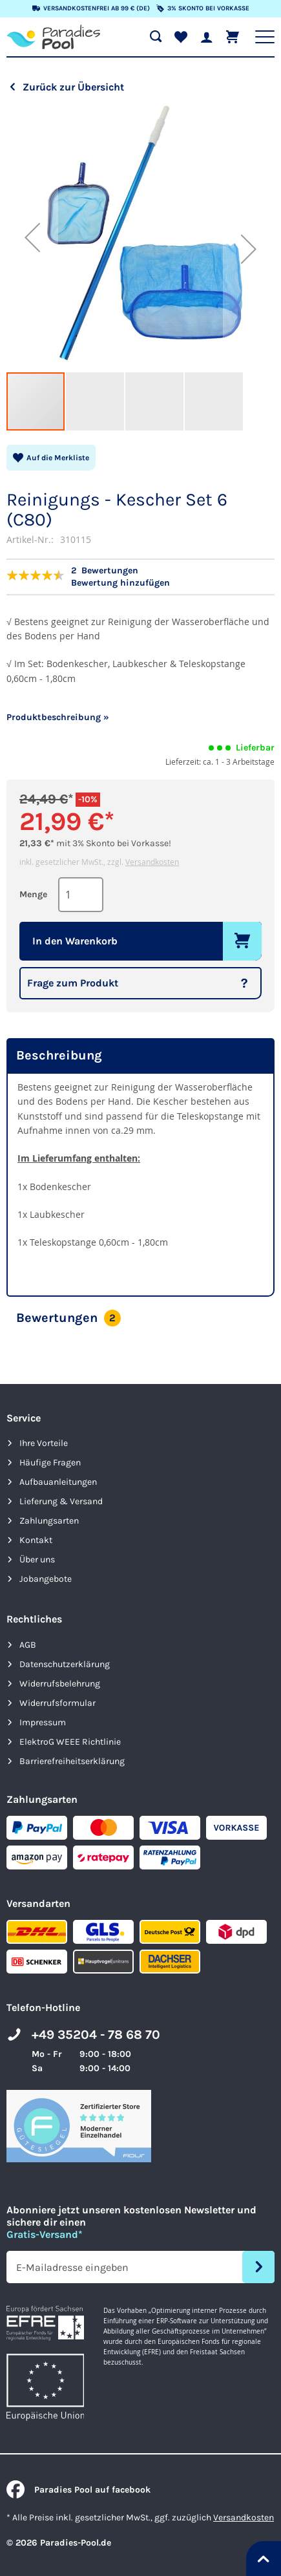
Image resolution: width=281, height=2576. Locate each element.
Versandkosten (152, 862)
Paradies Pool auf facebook (78, 2489)
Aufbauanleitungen (58, 1481)
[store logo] (53, 37)
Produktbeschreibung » (57, 717)
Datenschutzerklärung (64, 1664)
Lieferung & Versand (61, 1501)
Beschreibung (59, 1055)
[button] (32, 237)
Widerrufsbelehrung (59, 1683)
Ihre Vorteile (43, 1443)
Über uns (37, 1559)
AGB (27, 1644)
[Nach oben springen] (263, 2558)
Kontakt (35, 1540)
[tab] (140, 1056)
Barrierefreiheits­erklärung (72, 1761)
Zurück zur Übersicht (73, 87)
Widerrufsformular (57, 1703)
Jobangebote (45, 1578)
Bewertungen (68, 1318)
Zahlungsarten (49, 1520)
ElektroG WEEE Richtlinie (70, 1741)
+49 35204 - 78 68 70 (96, 2034)
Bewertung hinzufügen (120, 583)
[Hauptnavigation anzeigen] (265, 36)
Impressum (42, 1722)
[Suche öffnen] (155, 37)
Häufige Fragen (50, 1462)
